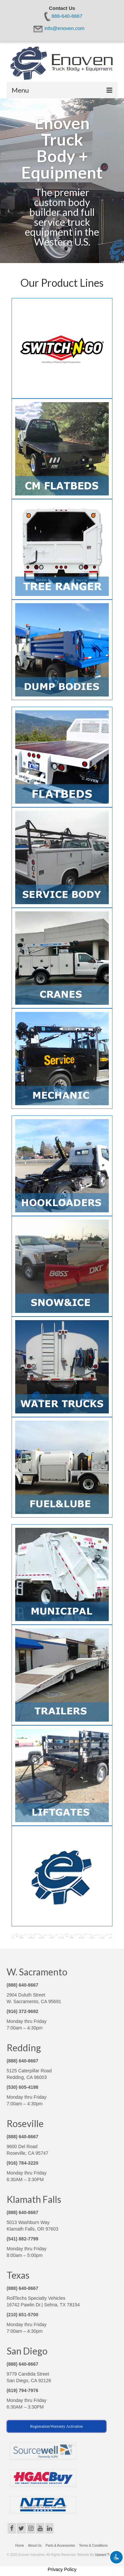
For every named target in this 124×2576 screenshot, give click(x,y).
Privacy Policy (62, 2569)
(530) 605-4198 (22, 2087)
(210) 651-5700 (22, 2314)
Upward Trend (105, 2555)
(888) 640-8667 (22, 1985)
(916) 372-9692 (22, 2011)
